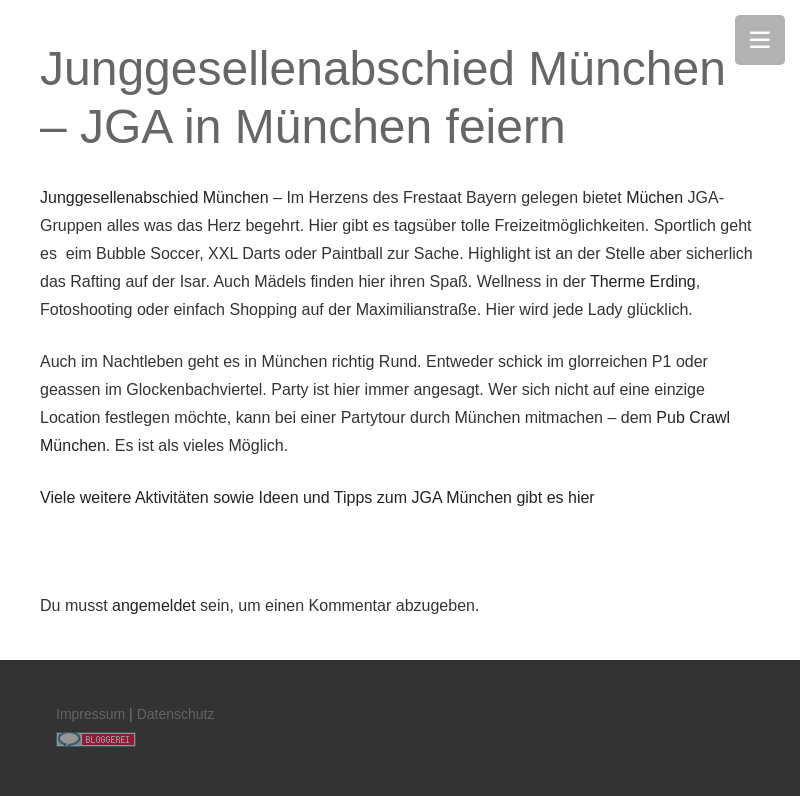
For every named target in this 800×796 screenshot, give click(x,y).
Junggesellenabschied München (154, 197)
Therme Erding (643, 281)
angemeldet (154, 605)
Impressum (90, 714)
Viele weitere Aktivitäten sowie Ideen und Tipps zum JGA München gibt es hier (317, 497)
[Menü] (760, 40)
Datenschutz (176, 714)
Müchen (654, 197)
